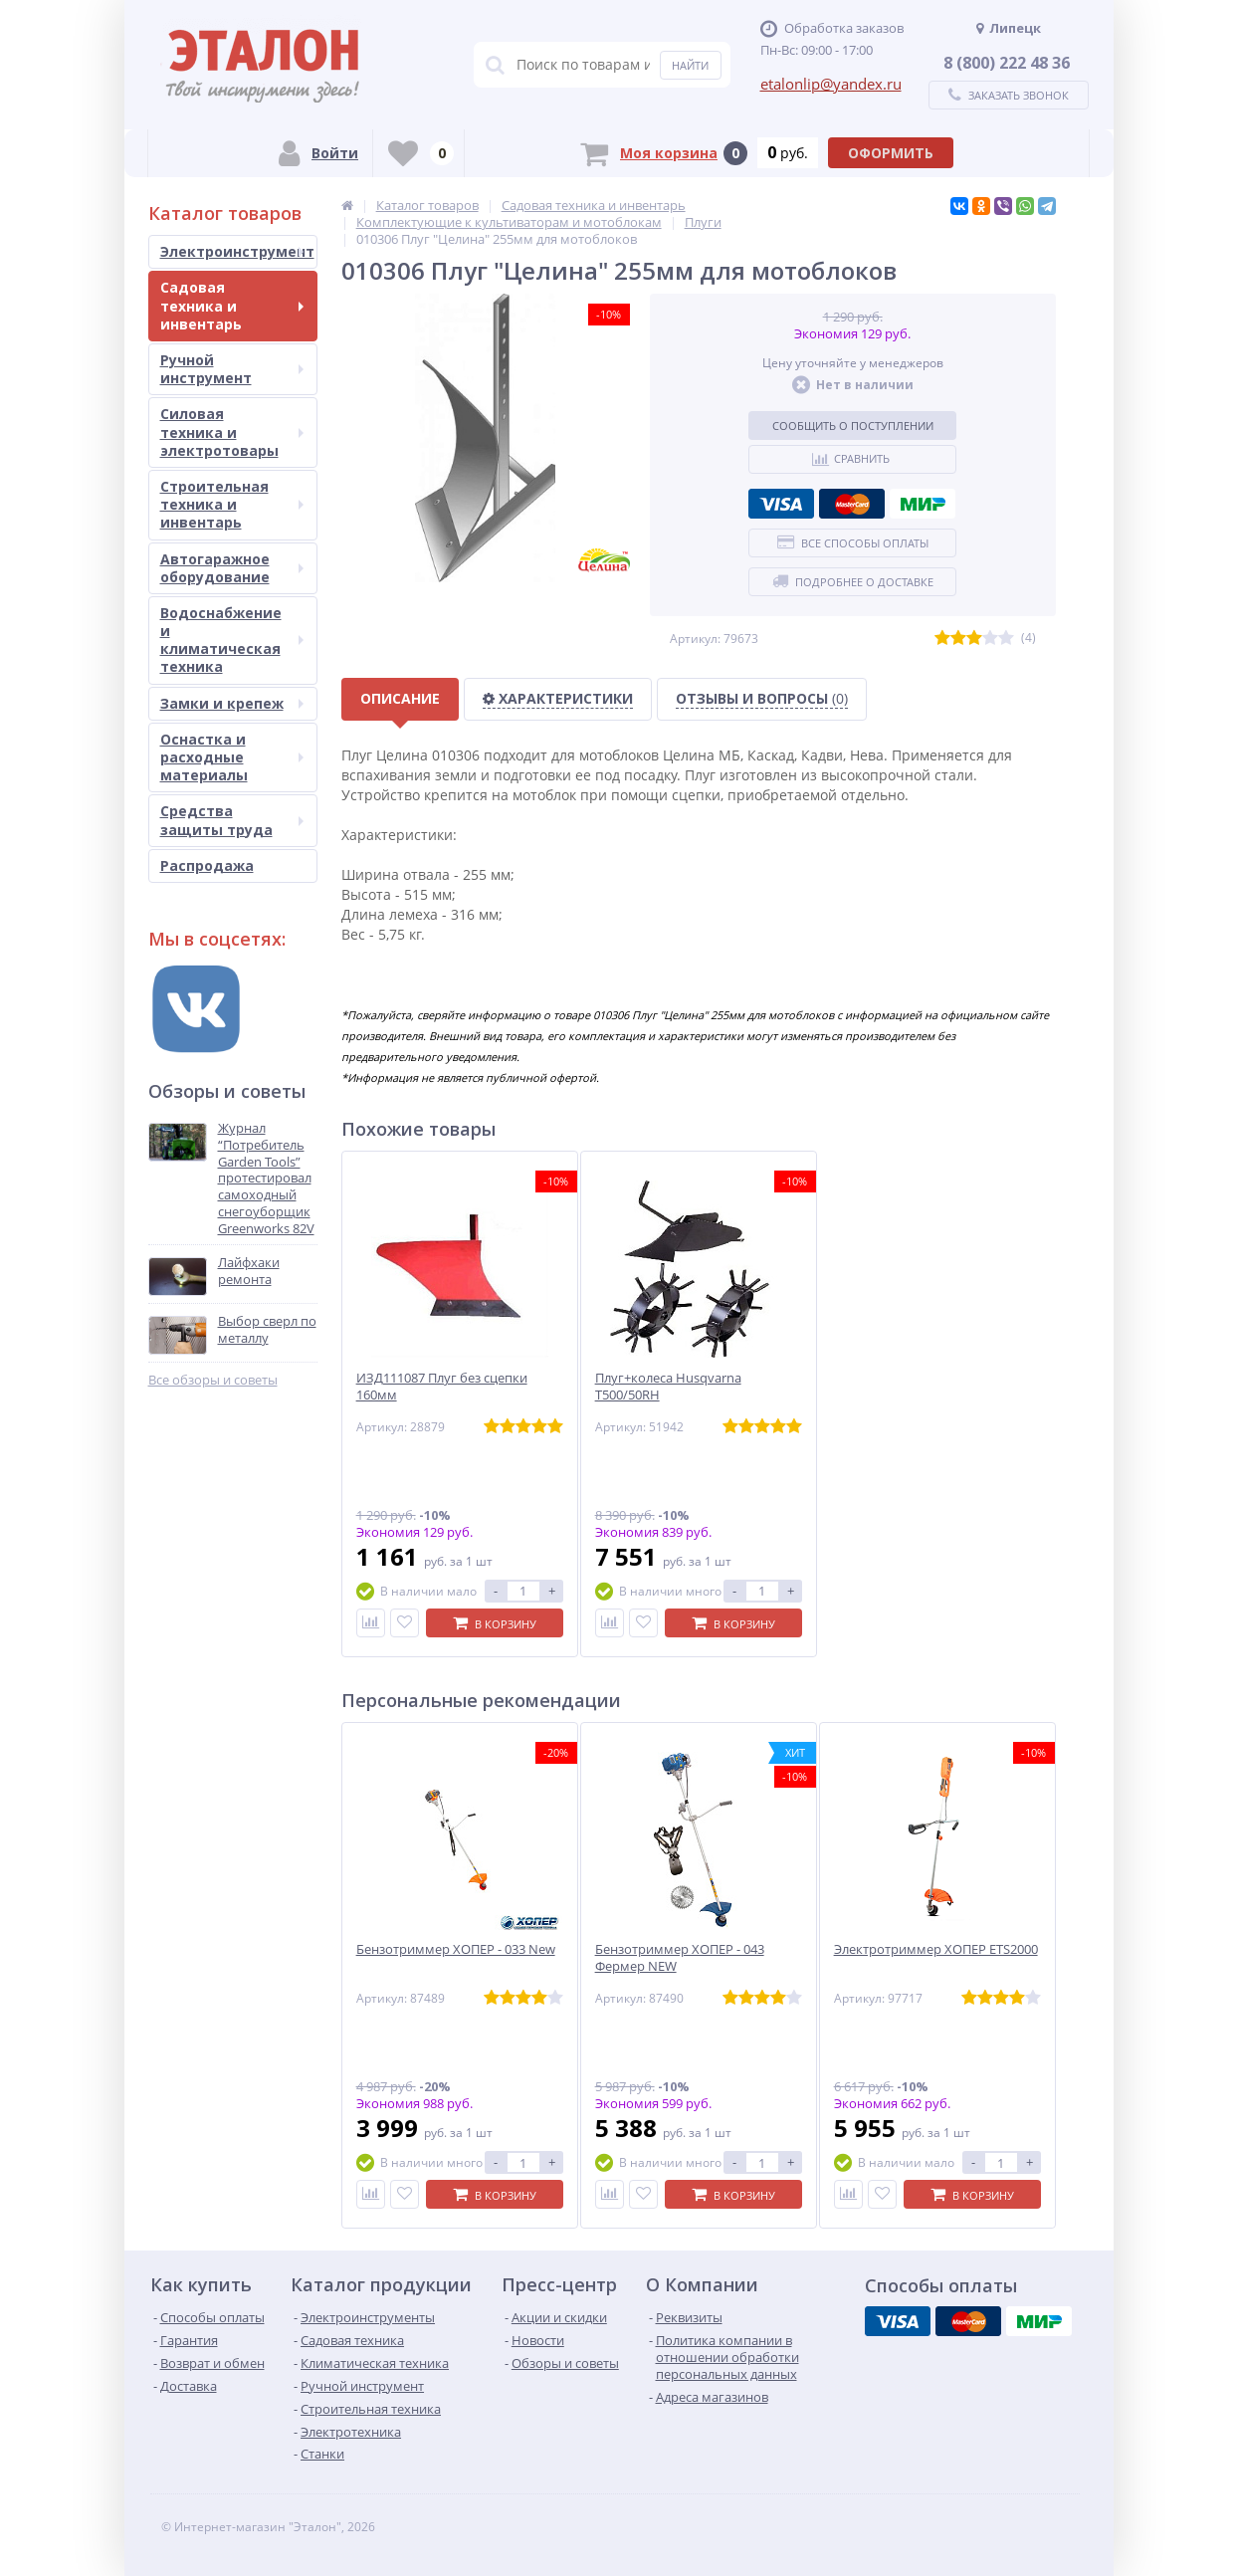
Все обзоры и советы (213, 1380)
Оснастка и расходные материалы (232, 757)
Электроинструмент (237, 251)
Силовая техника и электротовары (232, 431)
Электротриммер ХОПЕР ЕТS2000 (936, 1949)
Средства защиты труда (232, 819)
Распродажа (207, 865)
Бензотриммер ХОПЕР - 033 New (455, 1949)
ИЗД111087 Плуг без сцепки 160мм (441, 1386)
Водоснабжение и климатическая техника (232, 640)
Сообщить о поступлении (852, 425)
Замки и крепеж (232, 703)
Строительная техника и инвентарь (232, 504)
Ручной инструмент (232, 368)
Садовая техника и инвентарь (232, 305)
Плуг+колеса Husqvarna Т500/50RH (668, 1386)
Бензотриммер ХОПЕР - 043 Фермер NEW (679, 1958)
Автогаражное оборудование (232, 567)
